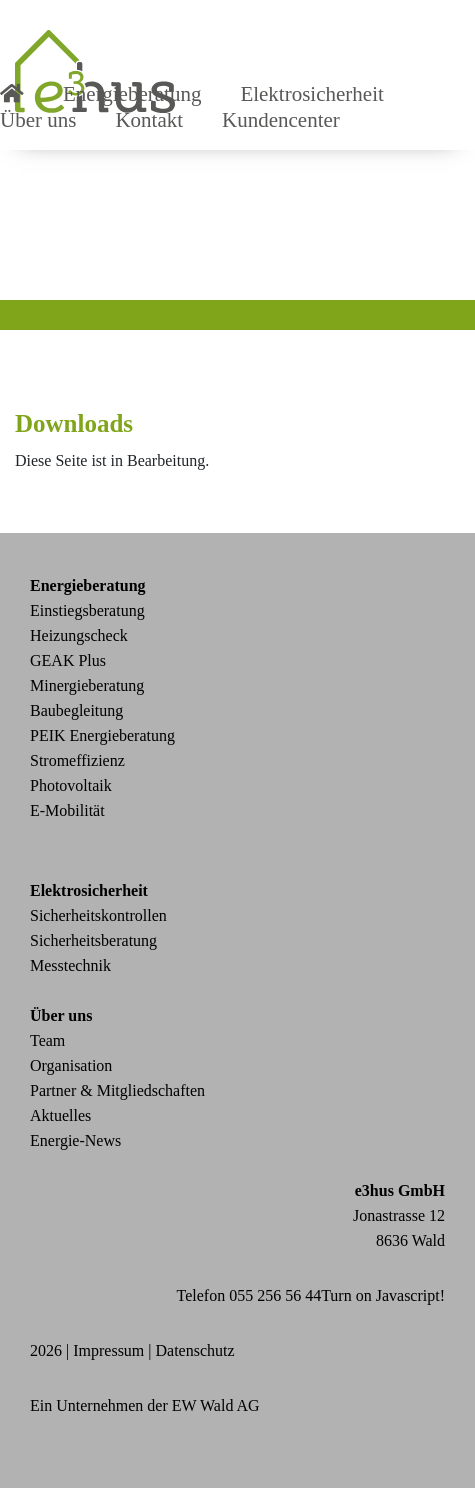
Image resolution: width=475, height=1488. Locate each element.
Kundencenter (281, 120)
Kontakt (149, 120)
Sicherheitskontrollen (98, 915)
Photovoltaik (71, 785)
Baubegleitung (76, 710)
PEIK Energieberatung (102, 735)
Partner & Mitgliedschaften (117, 1090)
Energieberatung (88, 585)
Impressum (108, 1350)
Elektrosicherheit (89, 890)
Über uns (38, 120)
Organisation (71, 1065)
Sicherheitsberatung (93, 940)
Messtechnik (70, 965)
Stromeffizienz (77, 760)
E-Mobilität (67, 810)
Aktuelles (60, 1115)
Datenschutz (195, 1350)
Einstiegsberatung (87, 610)
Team (47, 1040)
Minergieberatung (87, 685)
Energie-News (75, 1140)
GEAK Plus (68, 660)
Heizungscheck (79, 635)
